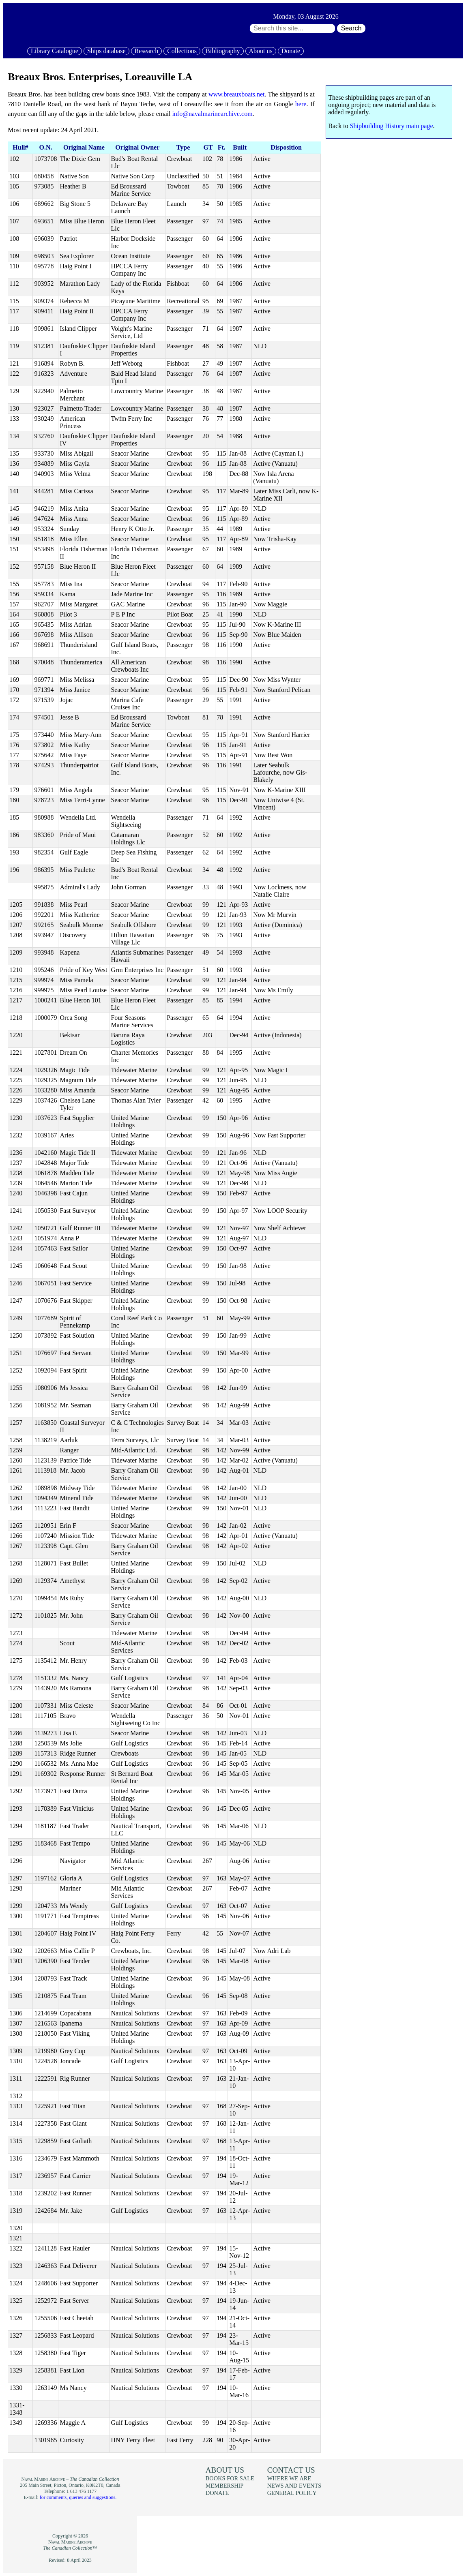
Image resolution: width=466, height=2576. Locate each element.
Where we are (289, 2478)
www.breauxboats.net (236, 94)
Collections (182, 50)
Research (147, 50)
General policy (292, 2493)
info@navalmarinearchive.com (212, 113)
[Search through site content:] (292, 28)
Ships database (106, 50)
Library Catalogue (54, 50)
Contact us (291, 2470)
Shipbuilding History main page (391, 125)
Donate (290, 50)
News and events (294, 2485)
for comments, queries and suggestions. (78, 2497)
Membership (225, 2485)
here (301, 104)
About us (261, 50)
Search (351, 28)
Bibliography (223, 50)
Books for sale (230, 2478)
